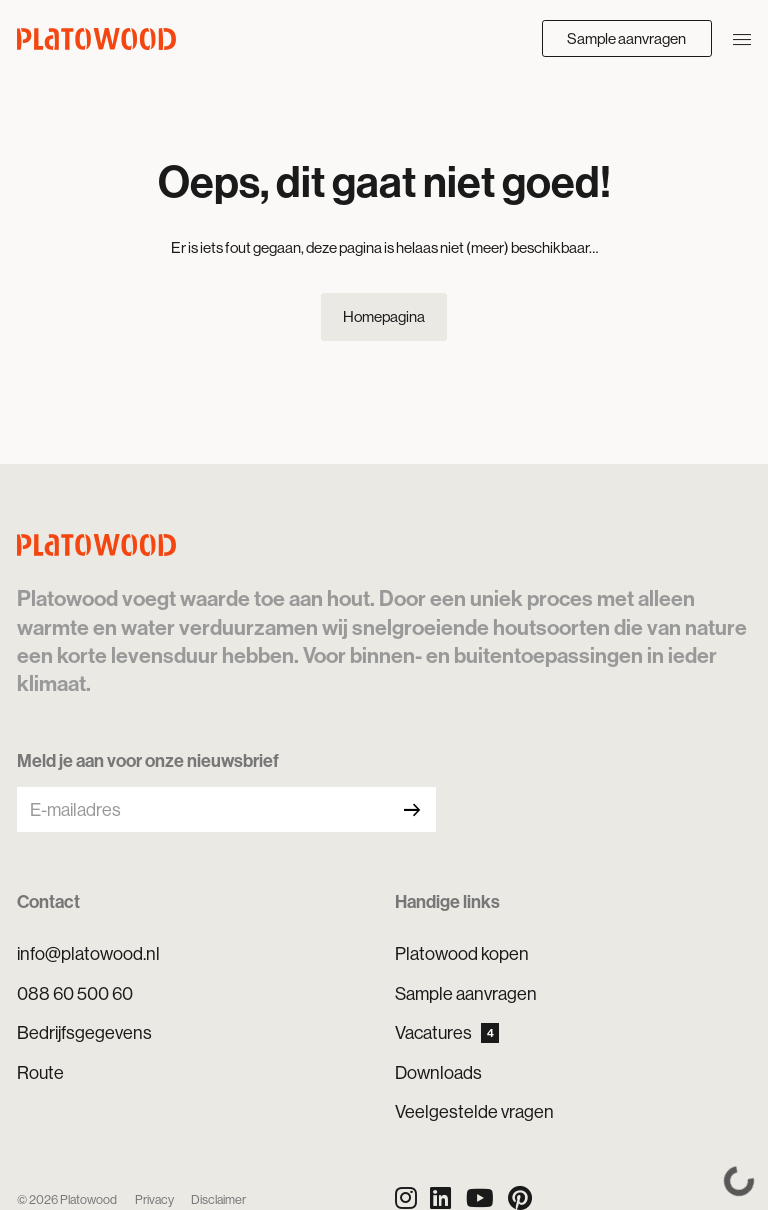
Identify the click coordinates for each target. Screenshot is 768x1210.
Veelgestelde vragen (474, 1111)
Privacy (154, 1199)
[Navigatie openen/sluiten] (741, 38)
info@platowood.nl (88, 953)
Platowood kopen (462, 953)
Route (40, 1072)
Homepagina (384, 316)
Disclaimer (218, 1199)
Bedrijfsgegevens (84, 1032)
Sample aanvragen (626, 38)
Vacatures (447, 1032)
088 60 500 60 (75, 993)
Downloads (438, 1072)
